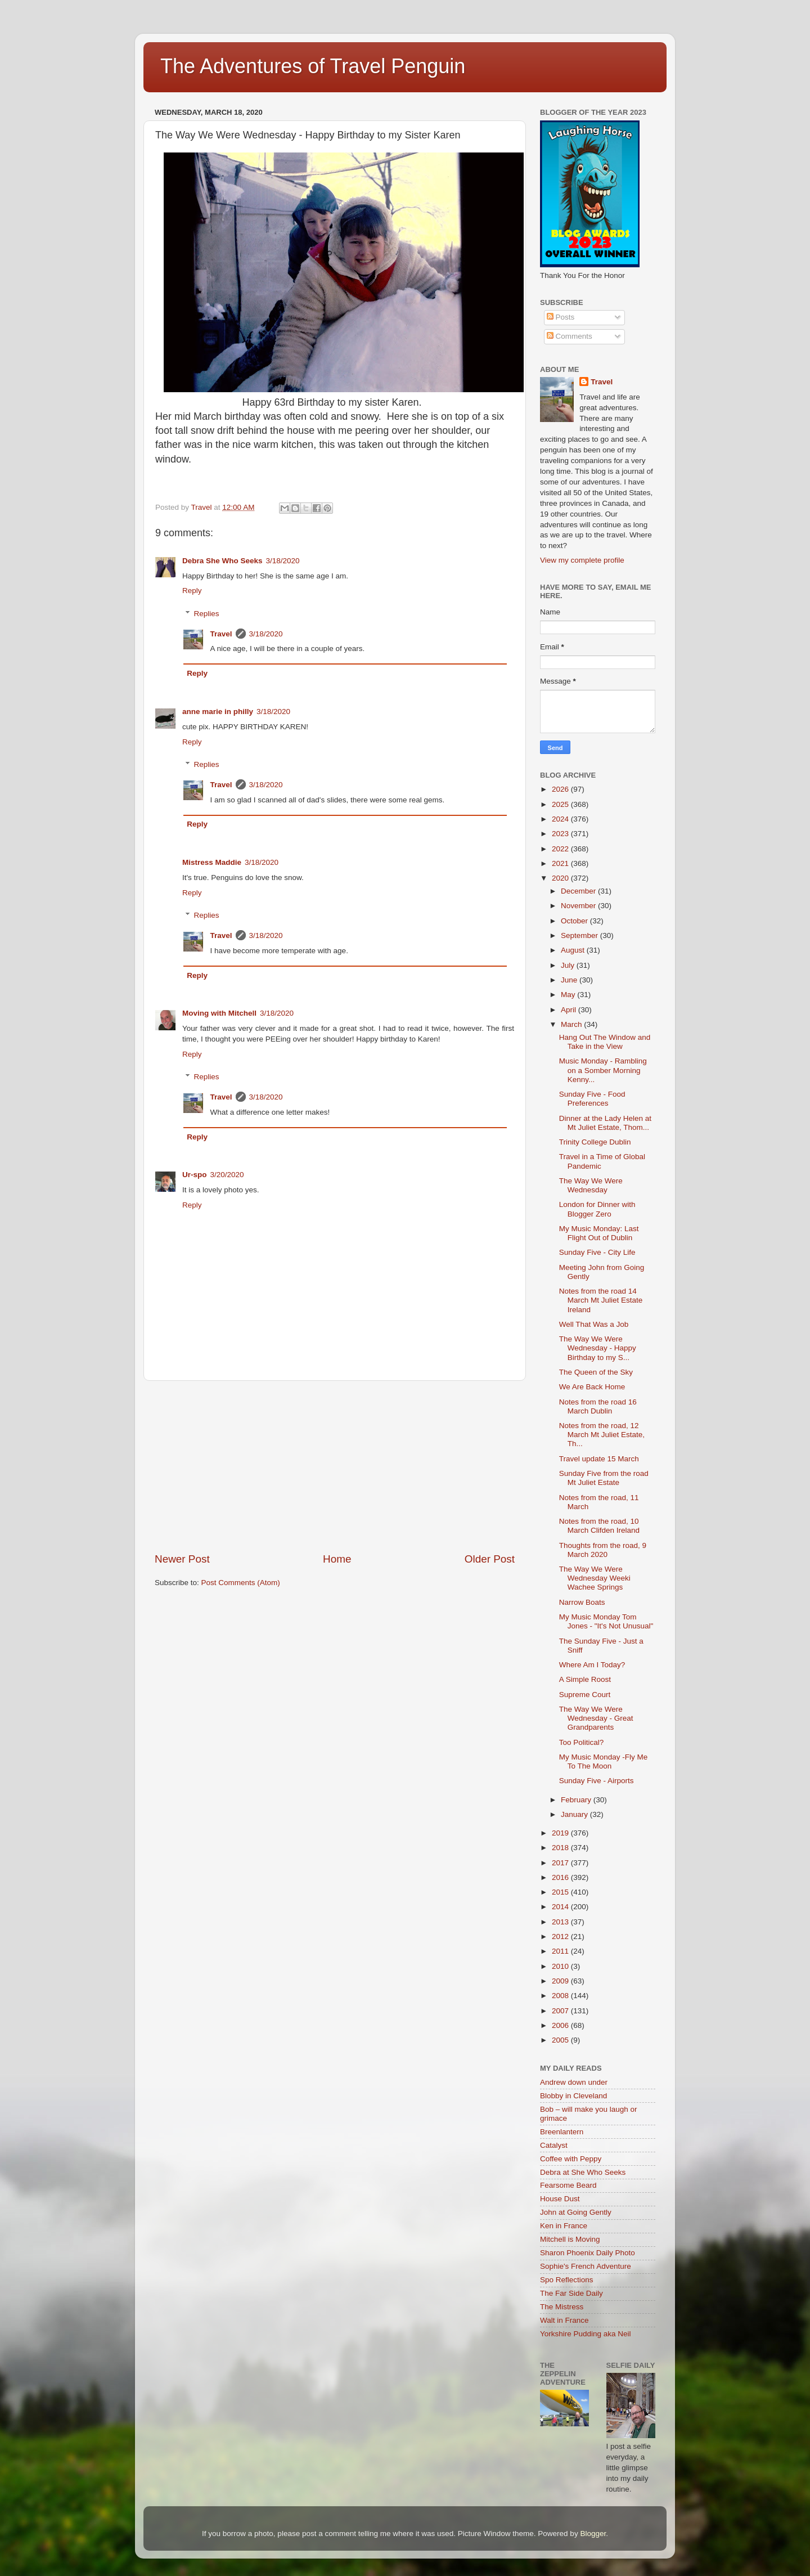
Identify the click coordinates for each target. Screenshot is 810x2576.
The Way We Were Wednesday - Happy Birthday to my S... (597, 1348)
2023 (561, 833)
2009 (561, 1981)
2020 (561, 878)
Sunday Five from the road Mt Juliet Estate (604, 1478)
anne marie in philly (217, 711)
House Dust (560, 2198)
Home (337, 1559)
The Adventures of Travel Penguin (312, 66)
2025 (561, 804)
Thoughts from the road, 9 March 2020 (602, 1550)
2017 (561, 1863)
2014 (561, 1906)
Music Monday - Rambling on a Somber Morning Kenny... (603, 1070)
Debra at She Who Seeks (583, 2172)
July (569, 965)
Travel (221, 634)
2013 (561, 1922)
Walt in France (564, 2320)
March (572, 1024)
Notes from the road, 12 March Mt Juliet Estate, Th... (602, 1434)
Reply (192, 590)
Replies (206, 613)
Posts (561, 317)
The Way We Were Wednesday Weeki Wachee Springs (595, 1578)
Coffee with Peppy (570, 2159)
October (575, 921)
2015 (561, 1892)
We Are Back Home (592, 1387)
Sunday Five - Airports (596, 1780)
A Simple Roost (585, 1679)
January (575, 1814)
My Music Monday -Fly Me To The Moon (603, 1761)
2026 (561, 789)
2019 (561, 1833)
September (580, 935)
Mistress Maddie (211, 862)
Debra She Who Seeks (222, 561)
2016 (561, 1877)
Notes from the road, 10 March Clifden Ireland (599, 1525)
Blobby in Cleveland (573, 2096)
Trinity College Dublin (595, 1142)
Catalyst (554, 2145)
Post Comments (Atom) (240, 1582)
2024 (561, 819)
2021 (561, 863)
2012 (561, 1936)
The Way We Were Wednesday (591, 1185)
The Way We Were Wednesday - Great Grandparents (596, 1718)
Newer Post (182, 1559)
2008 (561, 1995)
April (569, 1010)
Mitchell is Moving (570, 2239)
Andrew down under (574, 2082)
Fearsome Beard (568, 2185)
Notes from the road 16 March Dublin (598, 1406)
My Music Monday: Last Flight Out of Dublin (599, 1233)
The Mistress (561, 2307)
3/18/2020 (283, 561)
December (579, 891)
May (569, 994)
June (570, 980)
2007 (561, 2011)
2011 (561, 1951)
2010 (561, 1966)
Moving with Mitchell (219, 1013)
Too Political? (581, 1742)
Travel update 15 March (599, 1459)
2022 (561, 849)
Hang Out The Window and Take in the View (605, 1042)
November (579, 905)
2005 (561, 2040)
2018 (561, 1847)
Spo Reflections (566, 2280)
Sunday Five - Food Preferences (592, 1098)
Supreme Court (585, 1694)
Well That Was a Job (594, 1324)
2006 (561, 2025)
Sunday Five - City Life (597, 1252)
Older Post (490, 1559)
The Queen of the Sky (596, 1372)
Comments (569, 336)
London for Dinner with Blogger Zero (597, 1209)
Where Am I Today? (592, 1665)
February (577, 1800)
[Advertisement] (334, 1466)
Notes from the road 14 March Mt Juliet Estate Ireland (601, 1300)
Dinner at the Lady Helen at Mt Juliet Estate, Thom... (605, 1123)
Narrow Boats (582, 1602)
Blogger (593, 2533)
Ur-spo (194, 1174)
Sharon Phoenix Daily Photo (587, 2253)
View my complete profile (582, 560)
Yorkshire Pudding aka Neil (585, 2334)
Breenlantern (561, 2132)
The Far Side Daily (571, 2293)
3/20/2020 (227, 1174)
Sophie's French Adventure (585, 2266)
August (574, 950)
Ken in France (563, 2226)
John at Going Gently (575, 2212)
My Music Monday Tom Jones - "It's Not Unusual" (606, 1621)
